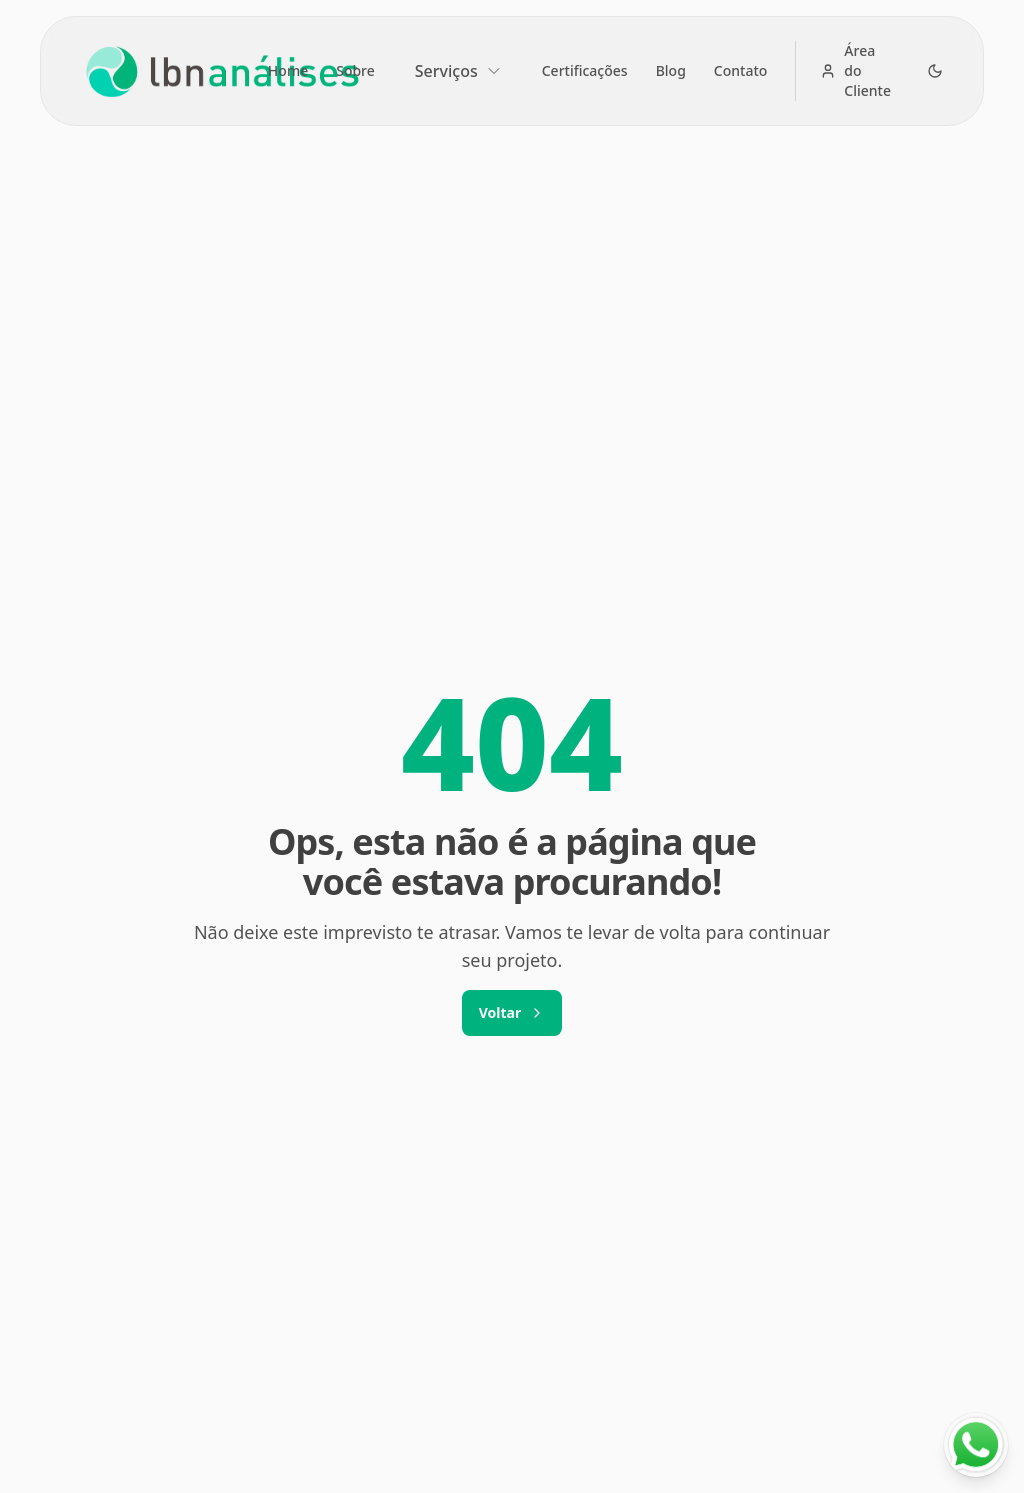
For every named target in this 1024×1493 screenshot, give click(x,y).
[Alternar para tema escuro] (935, 71)
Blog (671, 70)
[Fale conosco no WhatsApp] (976, 1445)
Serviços (458, 71)
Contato (741, 70)
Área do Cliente (855, 70)
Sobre (355, 70)
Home (288, 70)
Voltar (512, 1012)
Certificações (585, 70)
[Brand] (217, 71)
